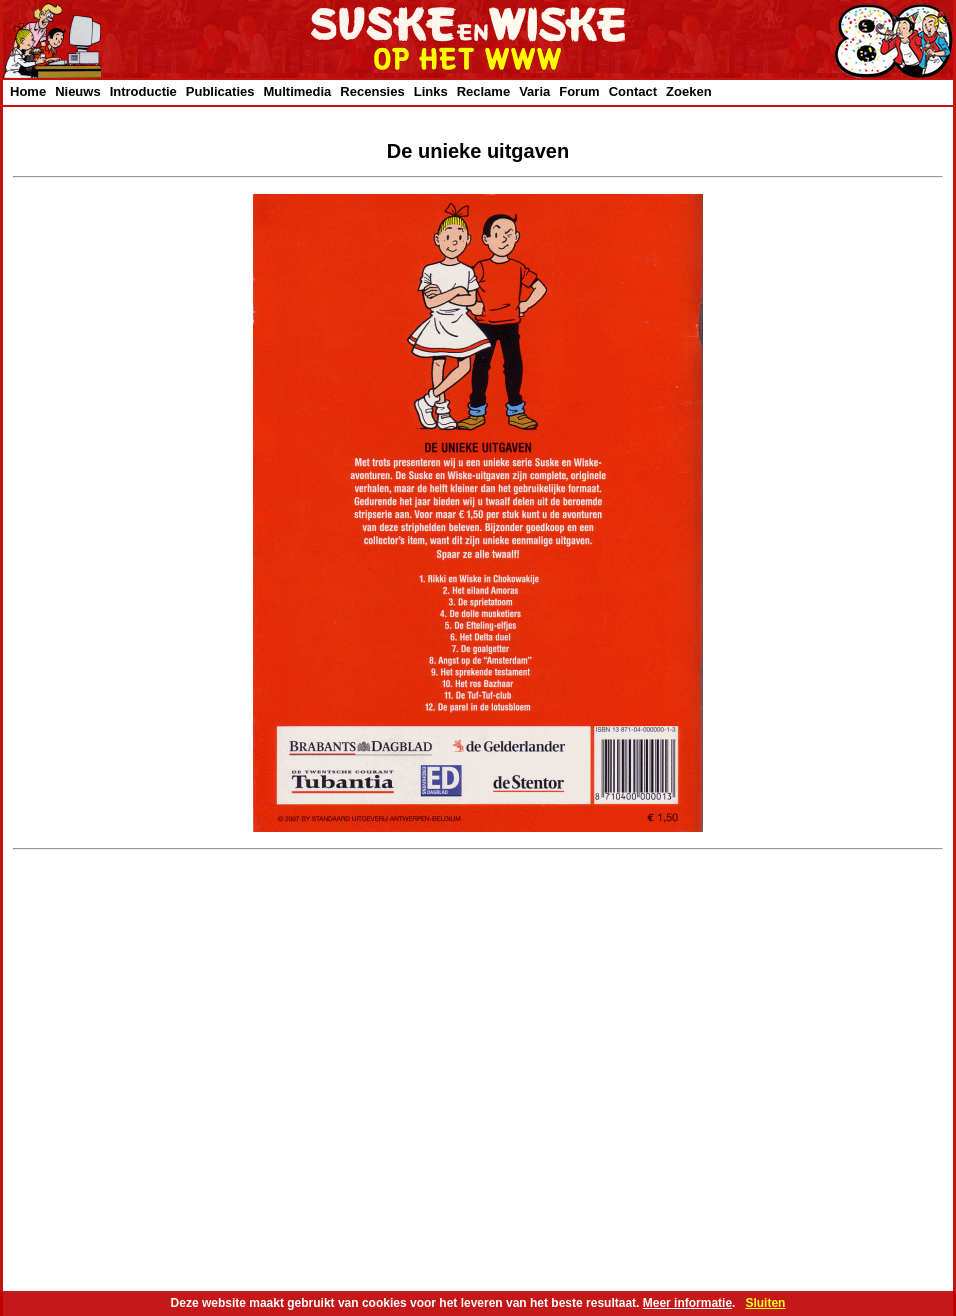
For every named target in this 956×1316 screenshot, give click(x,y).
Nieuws (78, 91)
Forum (579, 91)
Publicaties (220, 91)
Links (431, 91)
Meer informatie (687, 1303)
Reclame (483, 91)
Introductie (143, 91)
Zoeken (689, 91)
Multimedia (297, 91)
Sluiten (765, 1303)
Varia (534, 91)
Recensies (372, 91)
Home (28, 91)
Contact (633, 91)
